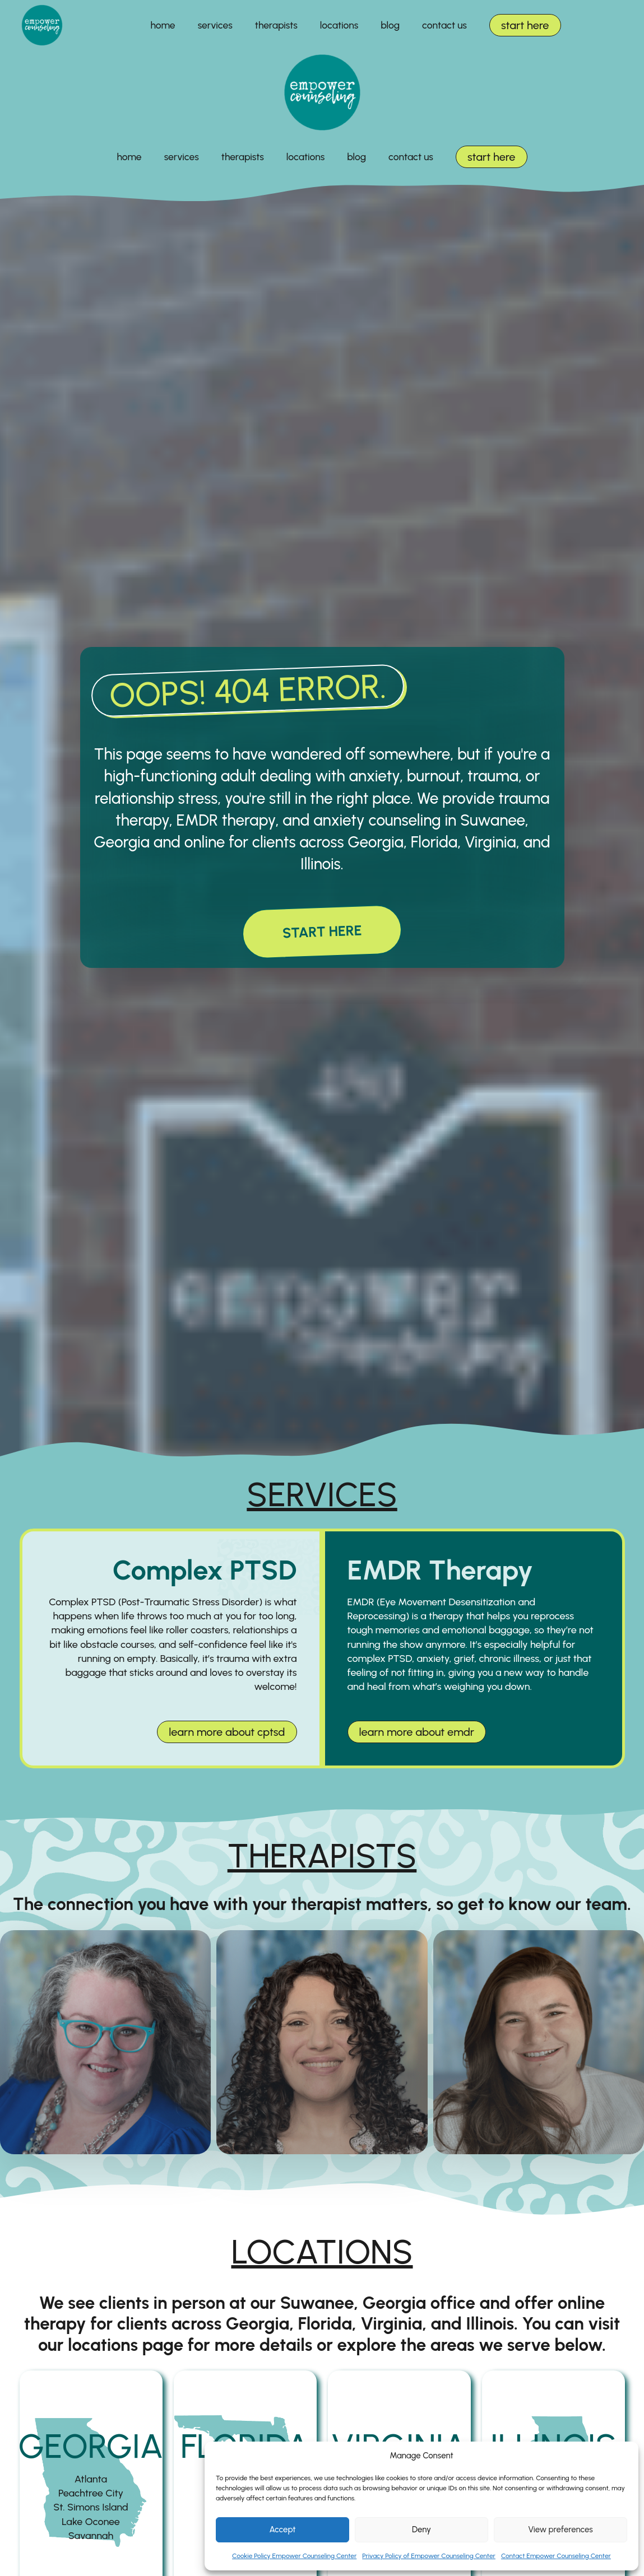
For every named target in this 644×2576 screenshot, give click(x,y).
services (215, 25)
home (163, 25)
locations (339, 25)
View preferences (560, 2529)
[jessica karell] (538, 2042)
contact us (444, 25)
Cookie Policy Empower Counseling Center (294, 2556)
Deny (421, 2529)
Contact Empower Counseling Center (556, 2556)
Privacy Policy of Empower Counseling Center (428, 2556)
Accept (282, 2529)
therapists (276, 25)
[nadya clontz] (321, 2042)
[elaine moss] (105, 2042)
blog (390, 25)
